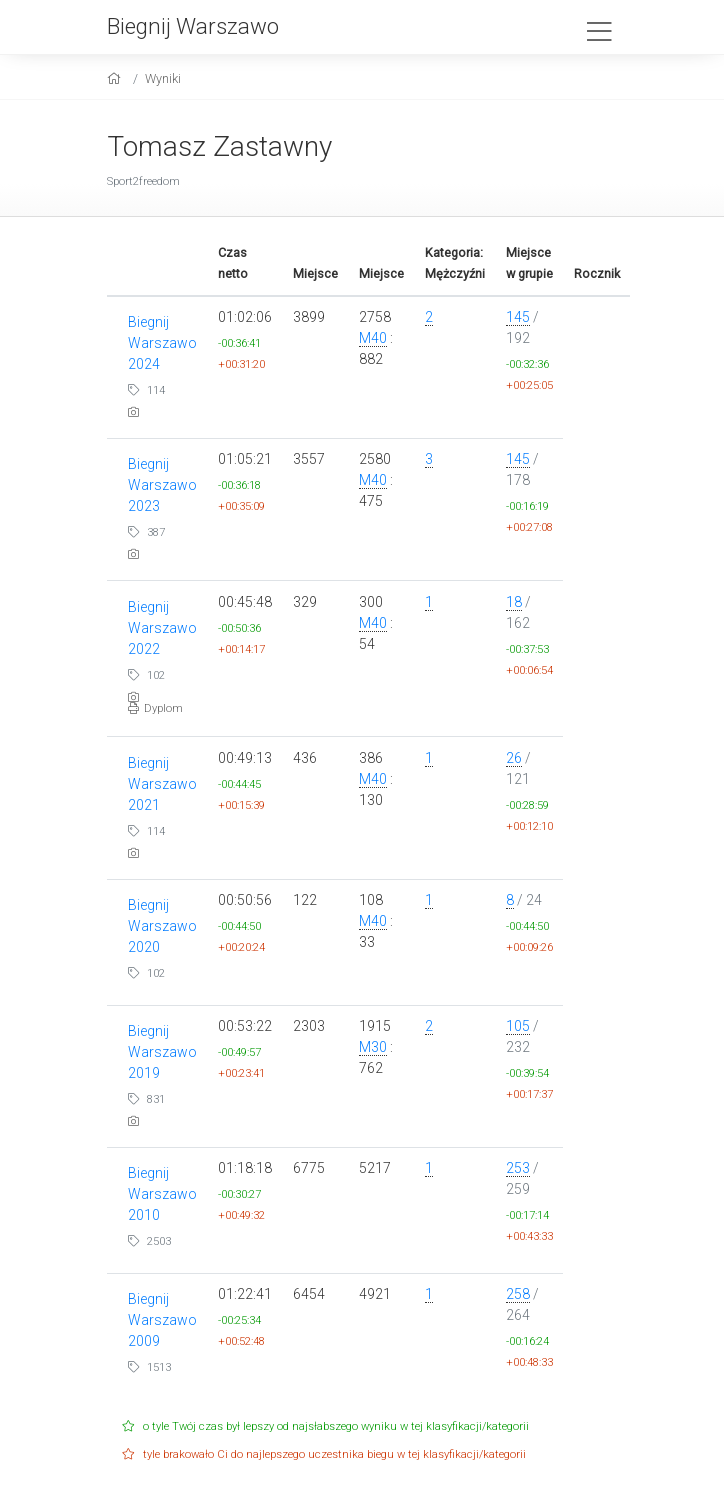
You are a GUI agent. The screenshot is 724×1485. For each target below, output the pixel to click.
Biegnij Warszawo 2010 (162, 1194)
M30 (373, 1047)
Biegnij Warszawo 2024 (162, 343)
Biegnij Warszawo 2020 (162, 926)
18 (514, 602)
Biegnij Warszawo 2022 (162, 628)
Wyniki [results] (163, 78)
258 (518, 1294)
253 (518, 1168)
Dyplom (155, 708)
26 (514, 758)
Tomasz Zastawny (219, 146)
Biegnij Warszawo (193, 26)
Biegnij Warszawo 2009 (162, 1320)
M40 (373, 338)
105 (518, 1026)
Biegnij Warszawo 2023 (162, 485)
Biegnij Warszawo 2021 (162, 784)
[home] (116, 78)
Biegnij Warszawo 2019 (162, 1052)
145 (518, 317)
